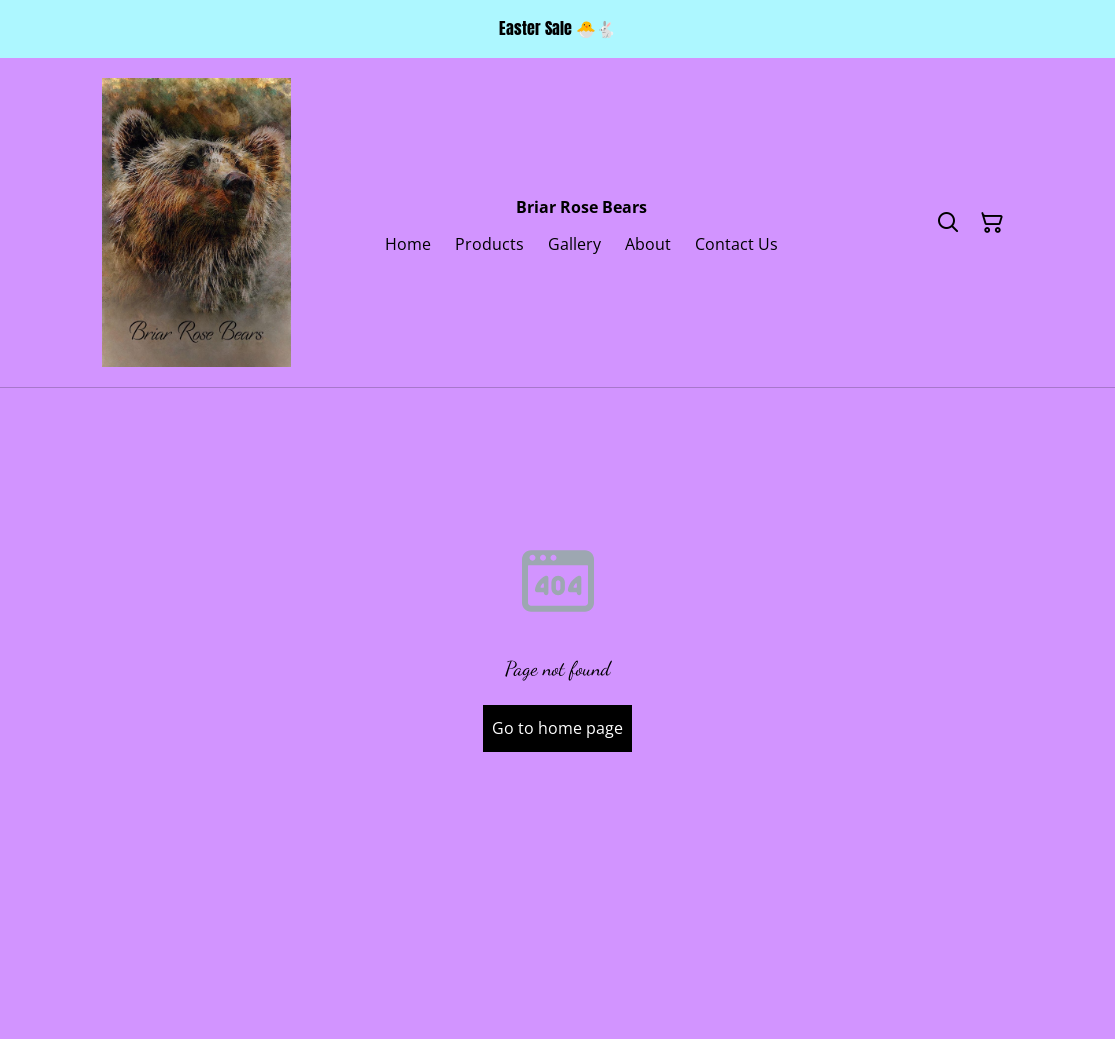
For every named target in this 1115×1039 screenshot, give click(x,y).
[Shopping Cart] (992, 223)
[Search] (948, 223)
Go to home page (557, 728)
